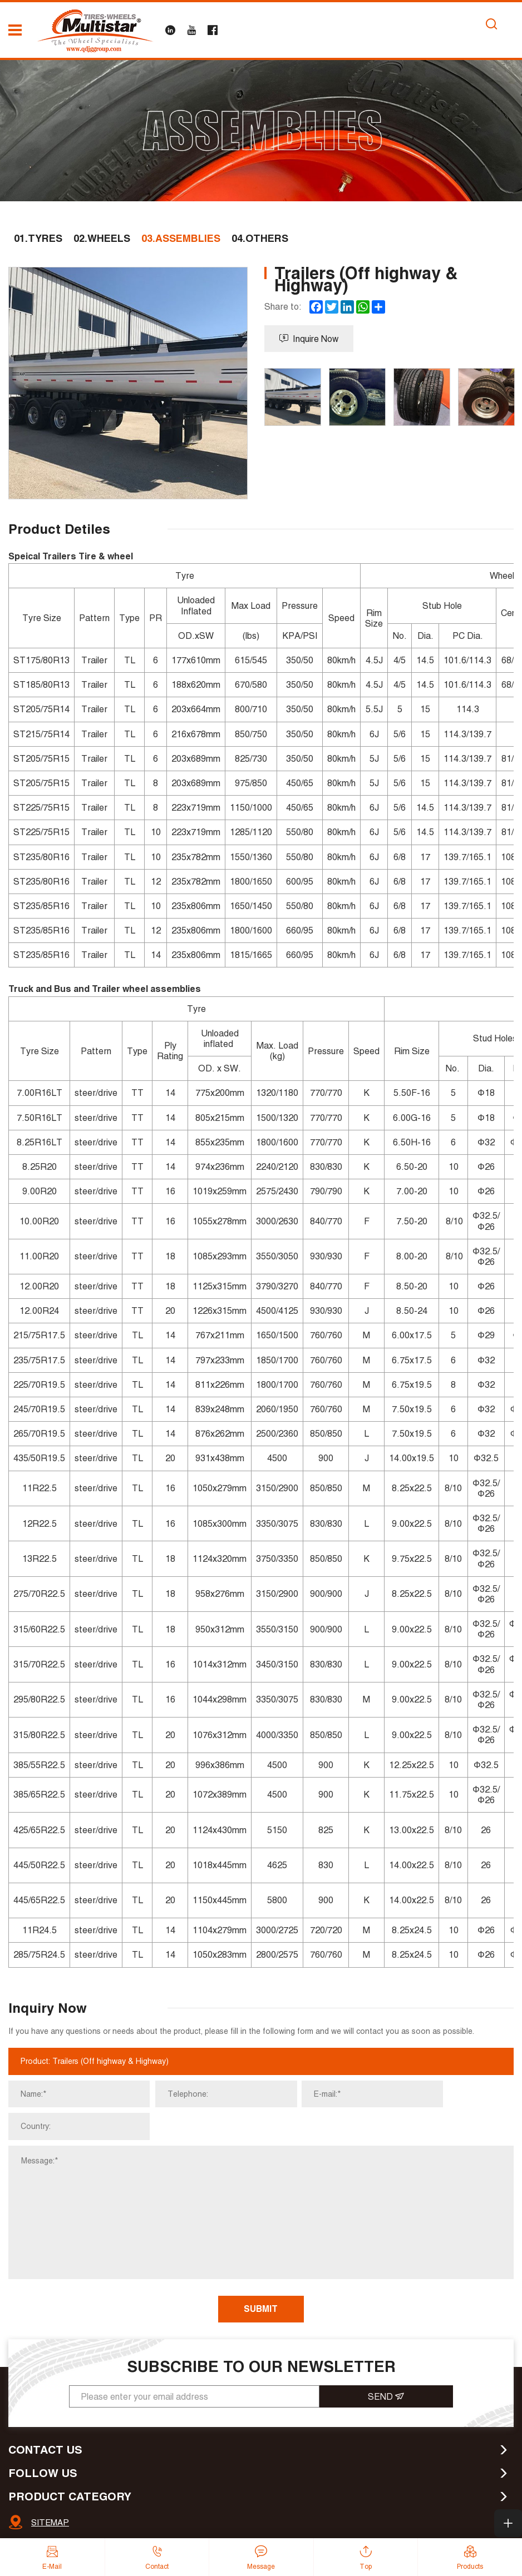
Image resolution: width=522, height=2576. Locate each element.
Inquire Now (309, 339)
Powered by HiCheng (417, 2527)
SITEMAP (50, 2493)
